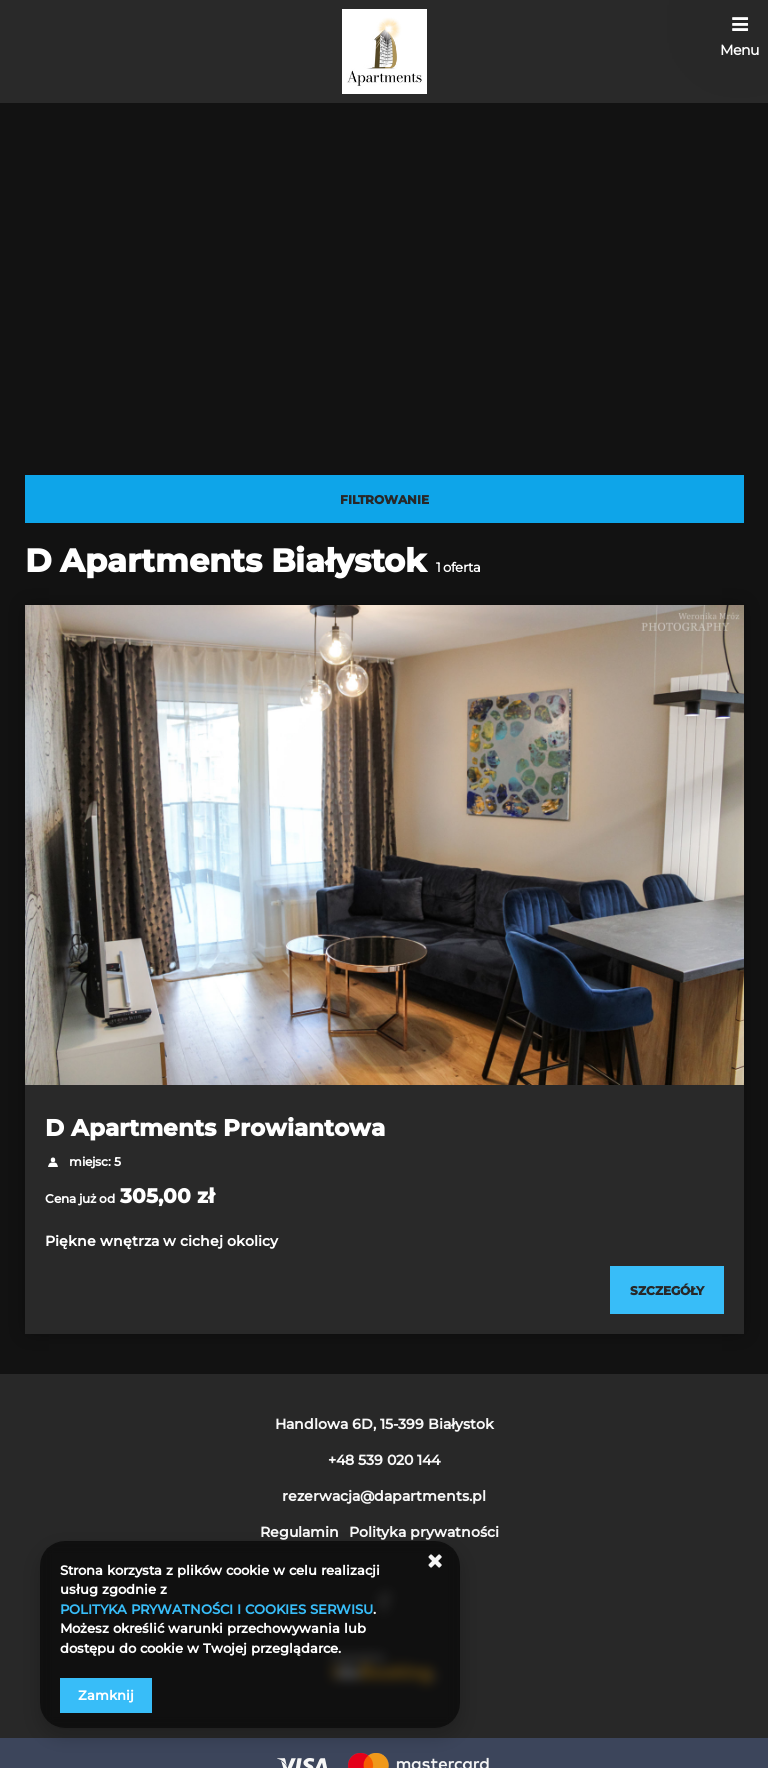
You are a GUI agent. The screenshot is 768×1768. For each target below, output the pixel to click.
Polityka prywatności (424, 1532)
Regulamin (299, 1532)
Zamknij (106, 1695)
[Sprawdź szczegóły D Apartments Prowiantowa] (667, 1290)
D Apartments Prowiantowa (215, 1128)
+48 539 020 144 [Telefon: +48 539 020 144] (384, 1460)
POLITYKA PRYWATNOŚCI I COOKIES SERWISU (216, 1609)
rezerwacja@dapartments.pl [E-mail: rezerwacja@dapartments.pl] (384, 1496)
